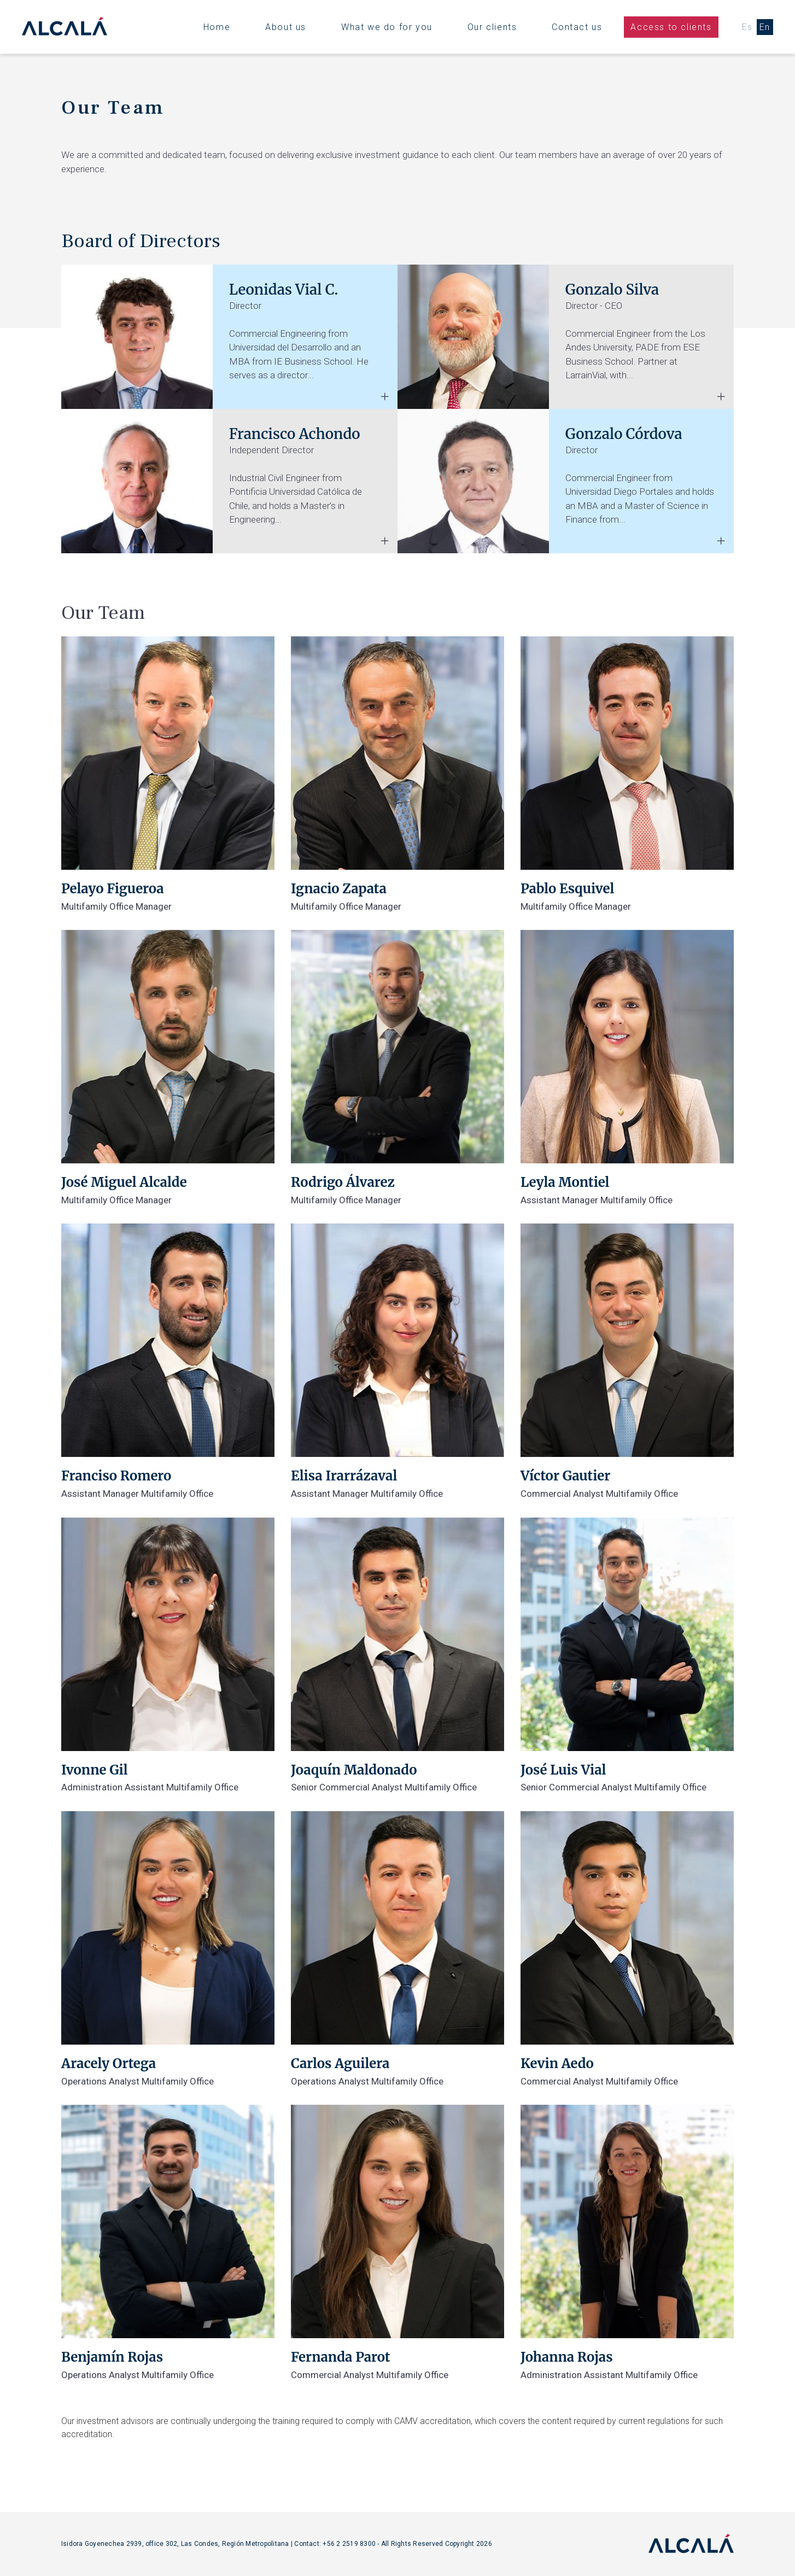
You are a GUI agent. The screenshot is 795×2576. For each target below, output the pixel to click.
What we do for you (386, 27)
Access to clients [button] (670, 27)
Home (216, 27)
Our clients (492, 27)
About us (285, 27)
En (764, 27)
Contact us (577, 27)
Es (747, 27)
